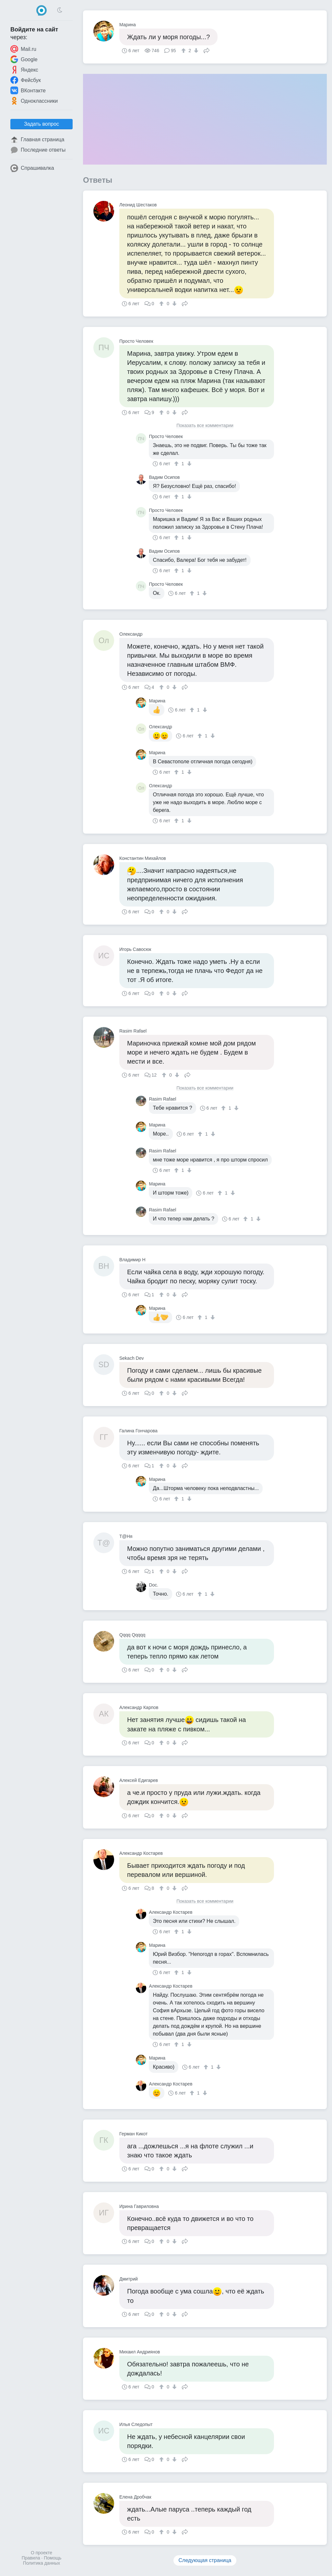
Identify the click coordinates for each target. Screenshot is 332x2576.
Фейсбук (25, 80)
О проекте (41, 2552)
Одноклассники (34, 101)
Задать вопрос (41, 124)
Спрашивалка (32, 168)
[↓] (195, 50)
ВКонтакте (28, 90)
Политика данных (41, 2563)
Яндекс (24, 70)
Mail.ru (23, 49)
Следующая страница (205, 2560)
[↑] (184, 50)
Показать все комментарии (204, 425)
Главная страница (37, 140)
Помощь (52, 2557)
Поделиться (206, 50)
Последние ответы (37, 150)
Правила (31, 2557)
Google (24, 59)
